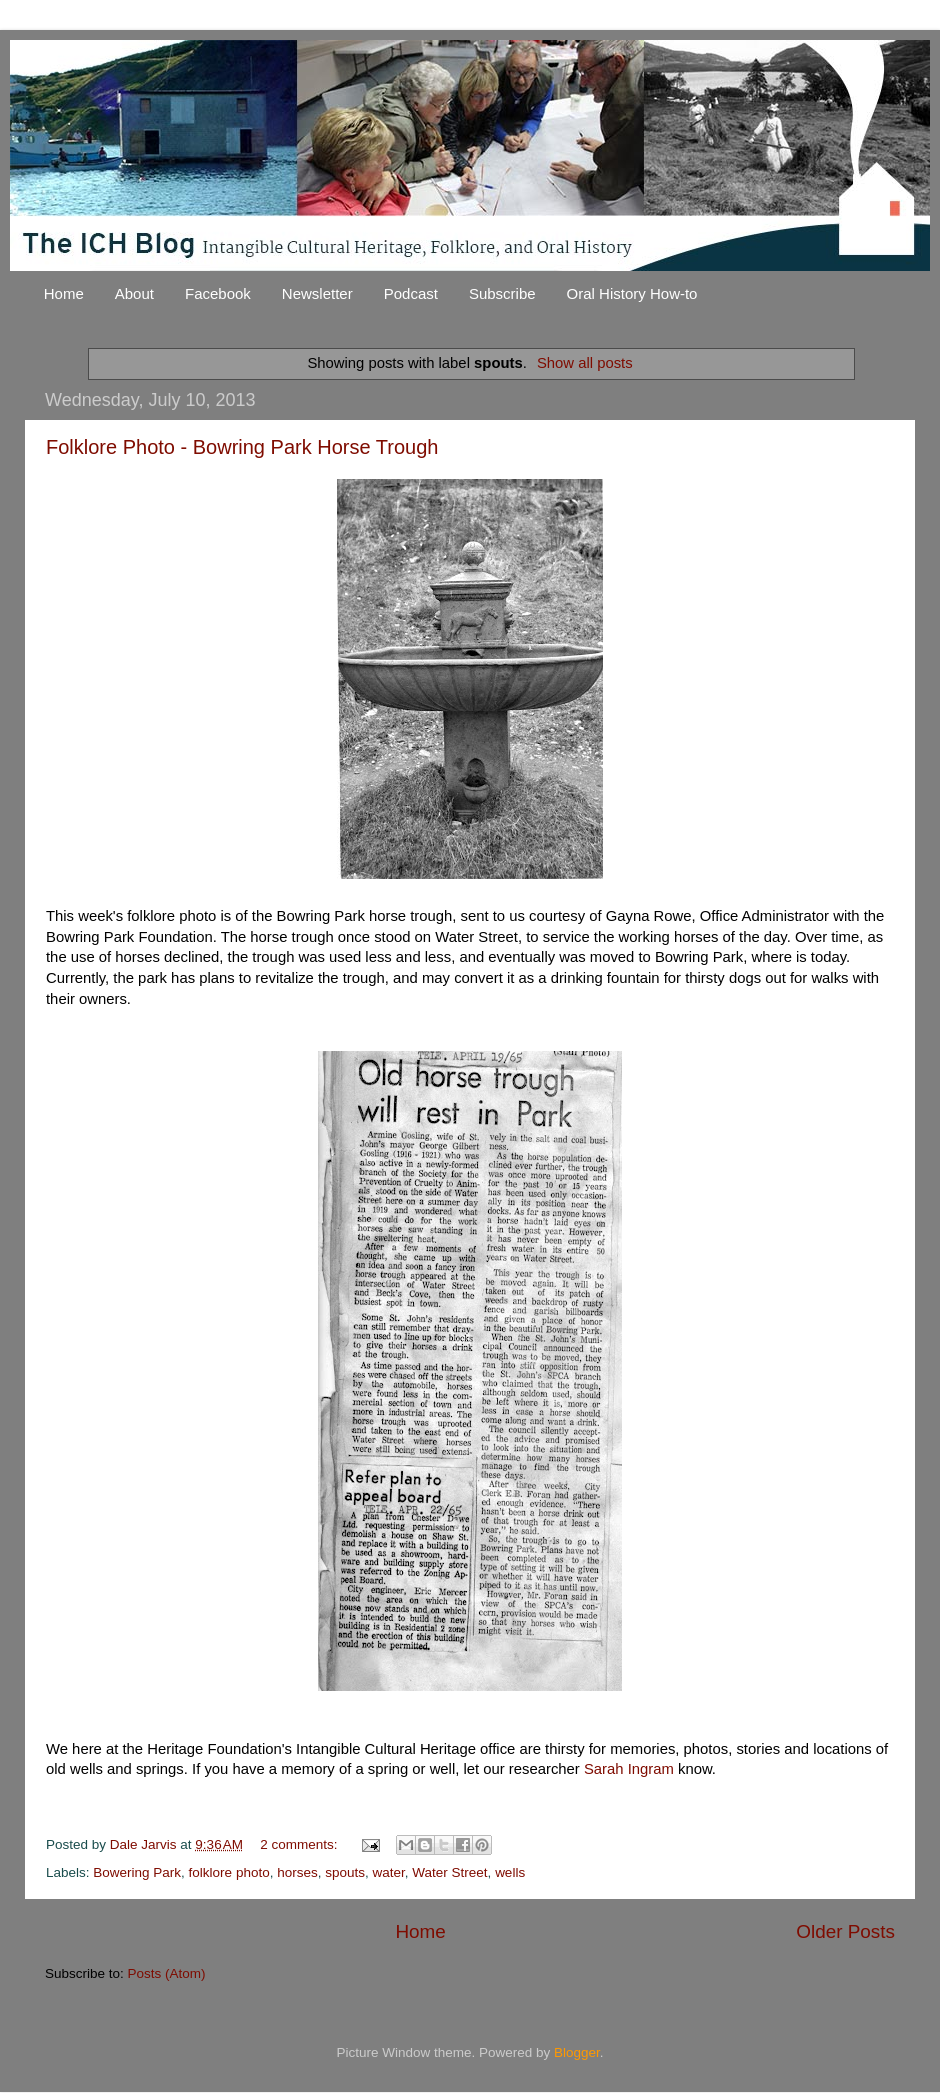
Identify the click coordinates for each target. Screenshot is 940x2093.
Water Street (449, 1872)
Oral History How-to (632, 293)
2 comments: (300, 1844)
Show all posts (585, 363)
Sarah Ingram (629, 1769)
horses (297, 1872)
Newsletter (317, 293)
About (134, 293)
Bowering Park (137, 1872)
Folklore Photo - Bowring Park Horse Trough (242, 447)
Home (64, 293)
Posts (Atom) (167, 1973)
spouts (345, 1872)
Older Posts (845, 1931)
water (389, 1872)
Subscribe (502, 293)
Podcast (411, 293)
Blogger (577, 2052)
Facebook (218, 293)
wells (510, 1872)
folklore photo (229, 1872)
